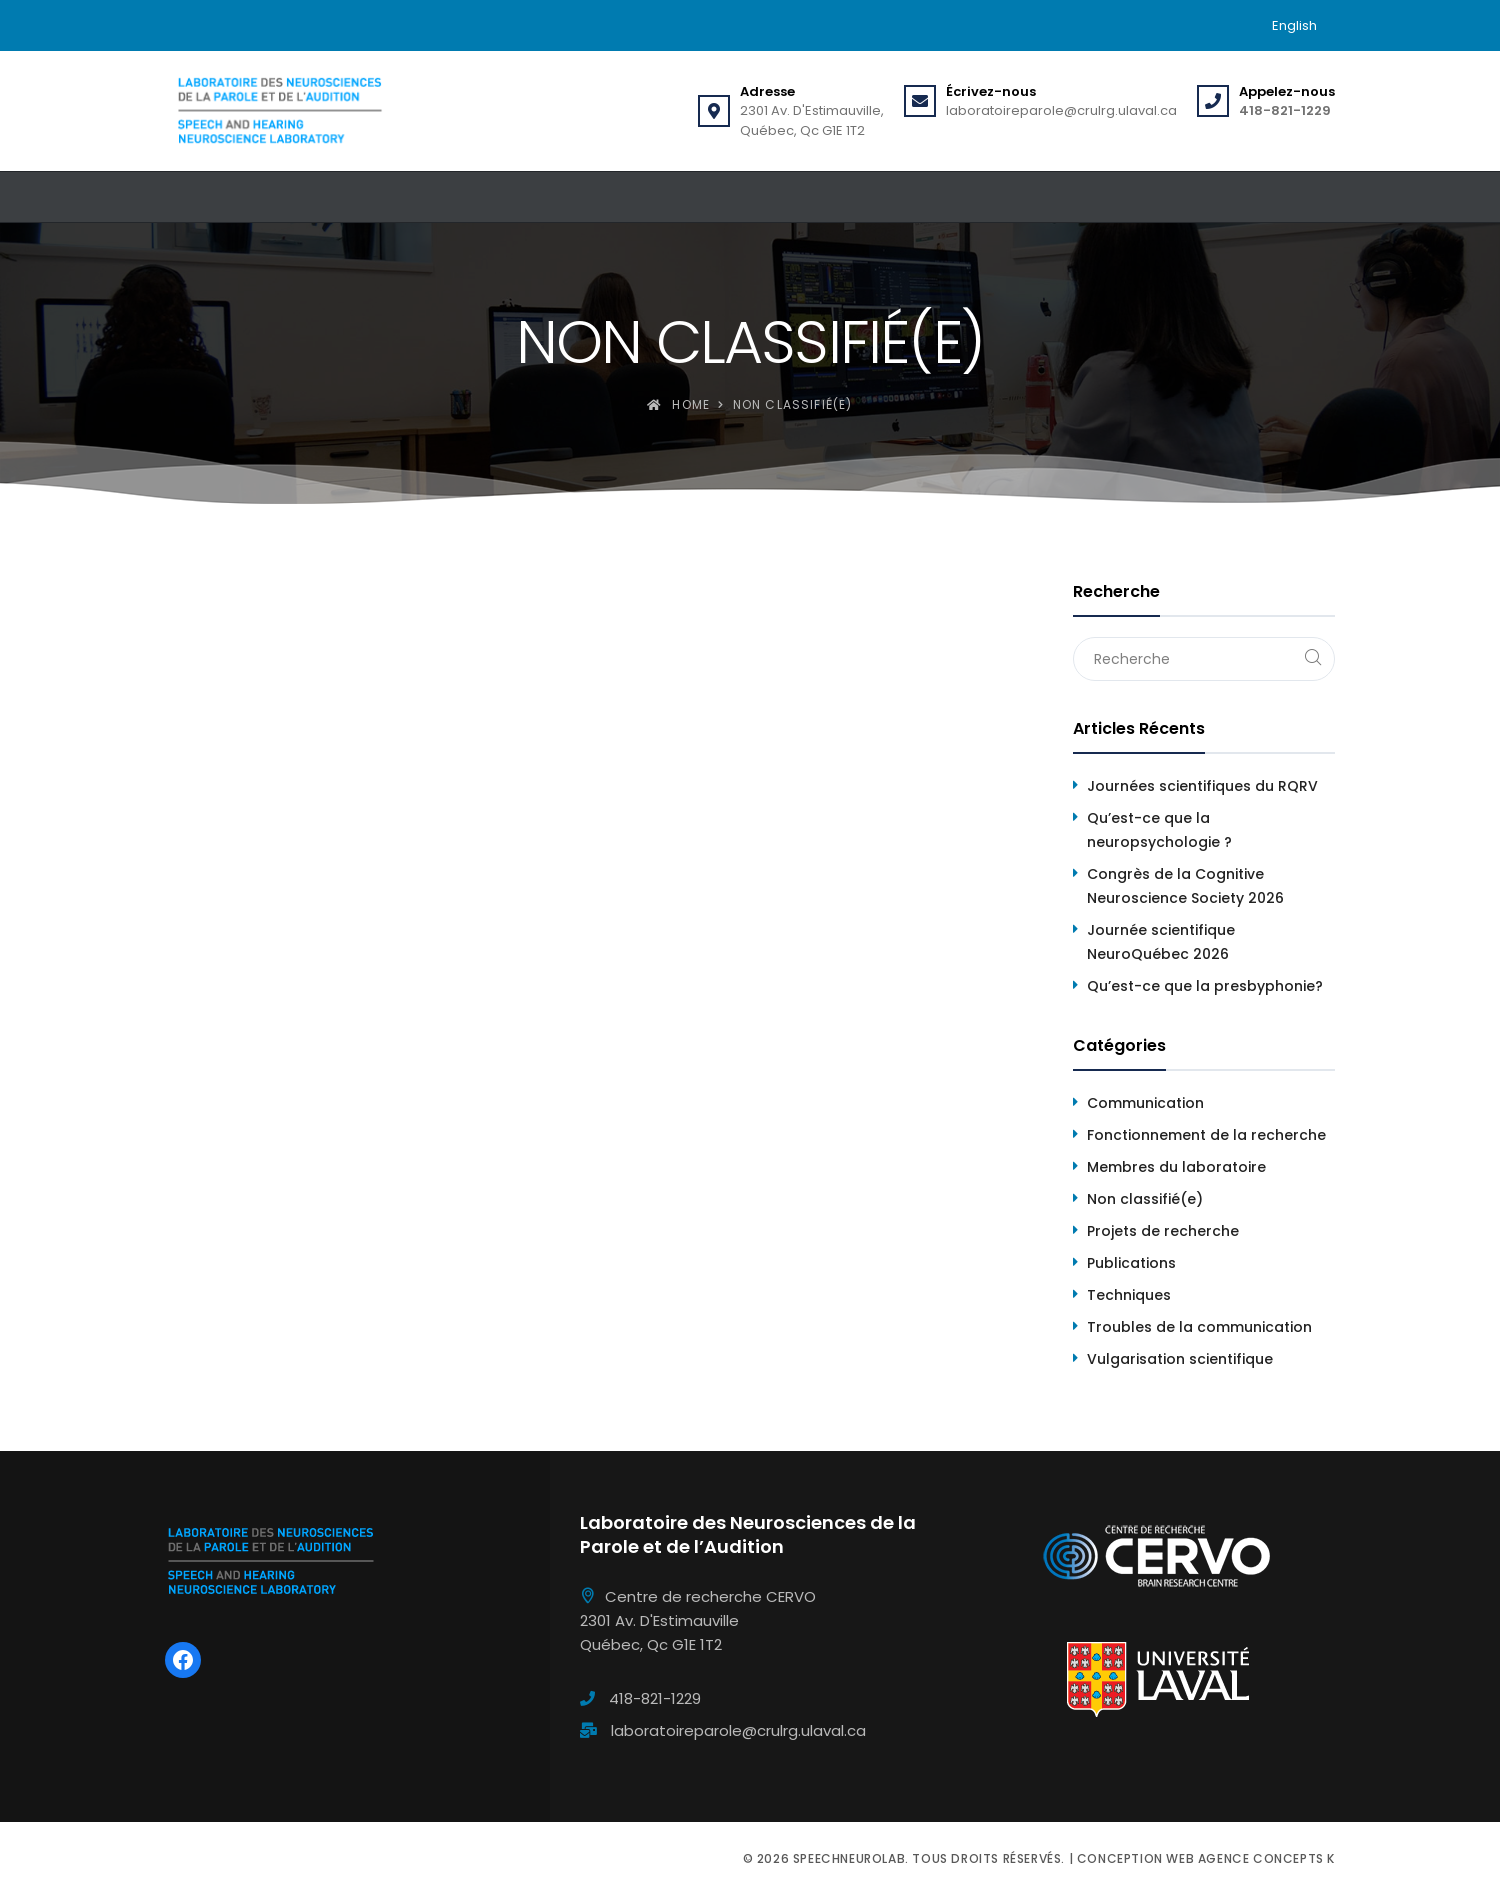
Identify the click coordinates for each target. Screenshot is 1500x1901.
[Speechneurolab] (279, 111)
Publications (1131, 1263)
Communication (1145, 1103)
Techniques (1129, 1295)
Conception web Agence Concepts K (1206, 1858)
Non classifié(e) (1145, 1199)
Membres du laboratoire (1176, 1167)
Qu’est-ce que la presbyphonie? (1205, 986)
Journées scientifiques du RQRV (1202, 786)
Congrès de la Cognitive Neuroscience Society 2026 (1185, 886)
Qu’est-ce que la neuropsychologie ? (1159, 830)
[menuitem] (1294, 25)
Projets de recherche (1163, 1231)
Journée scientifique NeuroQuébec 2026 (1161, 942)
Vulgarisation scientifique (1180, 1359)
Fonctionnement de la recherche (1206, 1135)
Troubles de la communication (1199, 1327)
